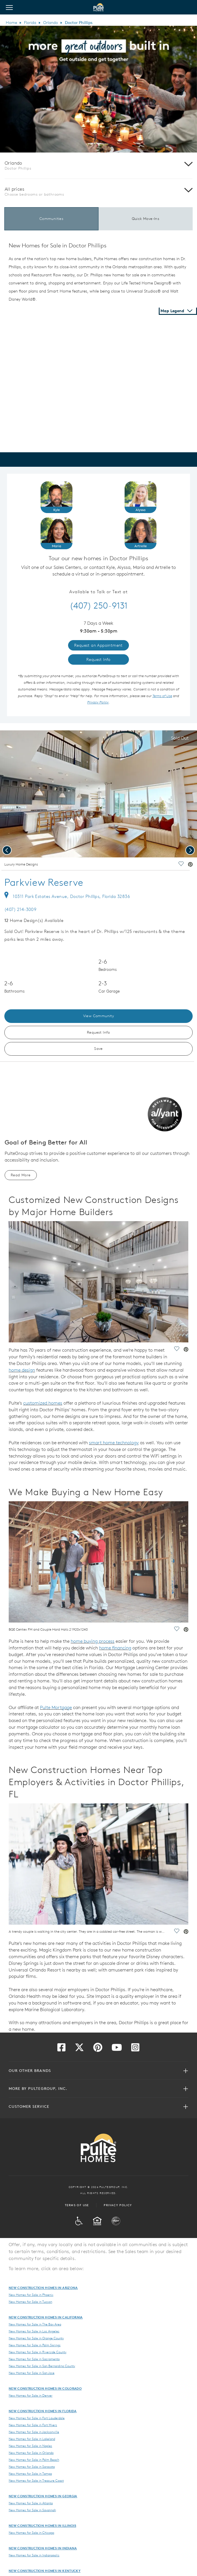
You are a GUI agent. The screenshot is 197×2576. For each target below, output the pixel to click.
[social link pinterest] (190, 865)
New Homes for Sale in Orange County (36, 2338)
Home (11, 22)
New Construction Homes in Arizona (43, 2287)
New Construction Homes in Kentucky (45, 2570)
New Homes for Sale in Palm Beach (34, 2460)
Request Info (98, 1032)
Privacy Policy (118, 2205)
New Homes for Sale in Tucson (30, 2302)
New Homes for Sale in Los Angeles (34, 2331)
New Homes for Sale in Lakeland (32, 2439)
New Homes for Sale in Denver (30, 2395)
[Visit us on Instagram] (135, 2049)
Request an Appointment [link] (98, 645)
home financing (115, 1648)
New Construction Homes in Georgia (43, 2496)
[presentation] (7, 850)
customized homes (42, 1403)
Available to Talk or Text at (98, 591)
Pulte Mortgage (56, 1707)
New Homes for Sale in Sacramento (34, 2359)
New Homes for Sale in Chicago (31, 2533)
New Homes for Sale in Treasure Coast (36, 2480)
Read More (21, 1175)
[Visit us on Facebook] (61, 2049)
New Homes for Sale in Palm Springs (35, 2345)
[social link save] (181, 865)
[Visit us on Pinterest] (97, 2049)
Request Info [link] (98, 659)
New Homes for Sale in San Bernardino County (42, 2366)
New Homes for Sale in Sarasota (32, 2467)
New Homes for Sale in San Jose (31, 2373)
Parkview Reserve (43, 882)
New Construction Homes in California (46, 2317)
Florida (30, 22)
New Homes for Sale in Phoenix (31, 2295)
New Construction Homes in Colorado (45, 2388)
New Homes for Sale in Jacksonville (34, 2432)
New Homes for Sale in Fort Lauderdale (37, 2418)
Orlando (50, 22)
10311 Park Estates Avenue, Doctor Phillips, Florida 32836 (67, 896)
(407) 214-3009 (20, 909)
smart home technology (114, 1442)
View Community (98, 1015)
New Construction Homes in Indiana (43, 2548)
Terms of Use (77, 2205)
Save (98, 1048)
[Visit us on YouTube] (117, 2049)
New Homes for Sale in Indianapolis (34, 2555)
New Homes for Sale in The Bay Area (35, 2324)
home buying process (92, 1641)
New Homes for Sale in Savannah (32, 2510)
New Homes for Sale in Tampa (30, 2474)
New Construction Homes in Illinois (42, 2525)
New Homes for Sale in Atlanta (31, 2503)
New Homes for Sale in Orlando (31, 2453)
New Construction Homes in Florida (43, 2411)
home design (22, 1370)
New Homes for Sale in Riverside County (37, 2352)
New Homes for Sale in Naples (30, 2446)
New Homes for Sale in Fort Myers (33, 2425)
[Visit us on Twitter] (79, 2049)
